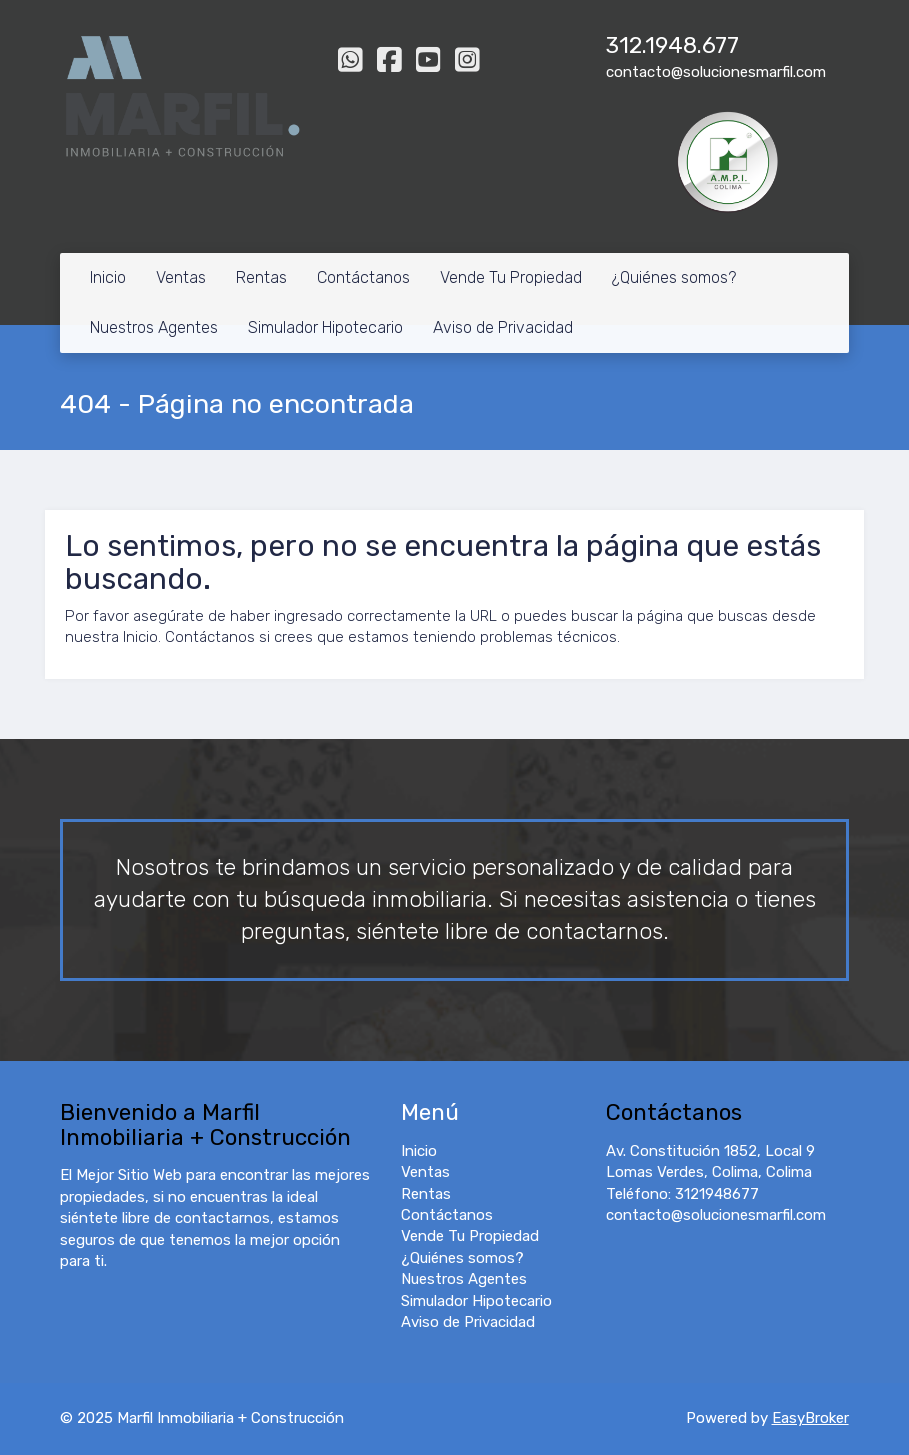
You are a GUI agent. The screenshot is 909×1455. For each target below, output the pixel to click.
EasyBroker (810, 1418)
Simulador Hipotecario (325, 327)
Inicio (108, 277)
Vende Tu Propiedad (511, 277)
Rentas (261, 277)
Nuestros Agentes (154, 327)
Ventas (181, 277)
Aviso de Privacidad (503, 327)
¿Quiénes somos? (674, 277)
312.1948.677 (672, 45)
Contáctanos (363, 277)
